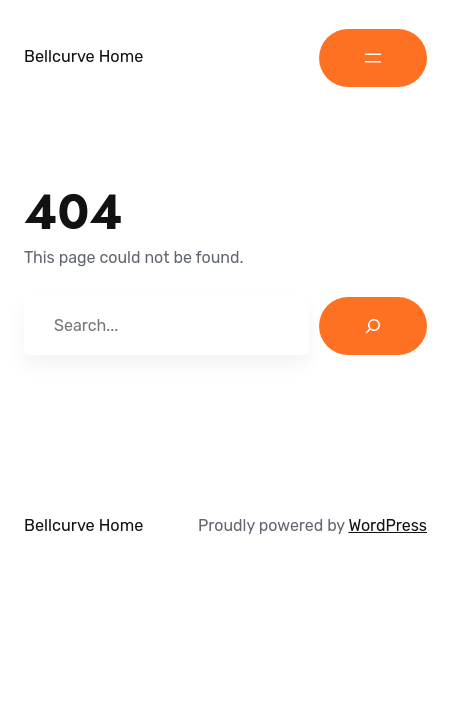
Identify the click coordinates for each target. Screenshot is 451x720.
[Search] (373, 326)
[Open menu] (373, 58)
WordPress (387, 525)
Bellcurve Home (83, 56)
